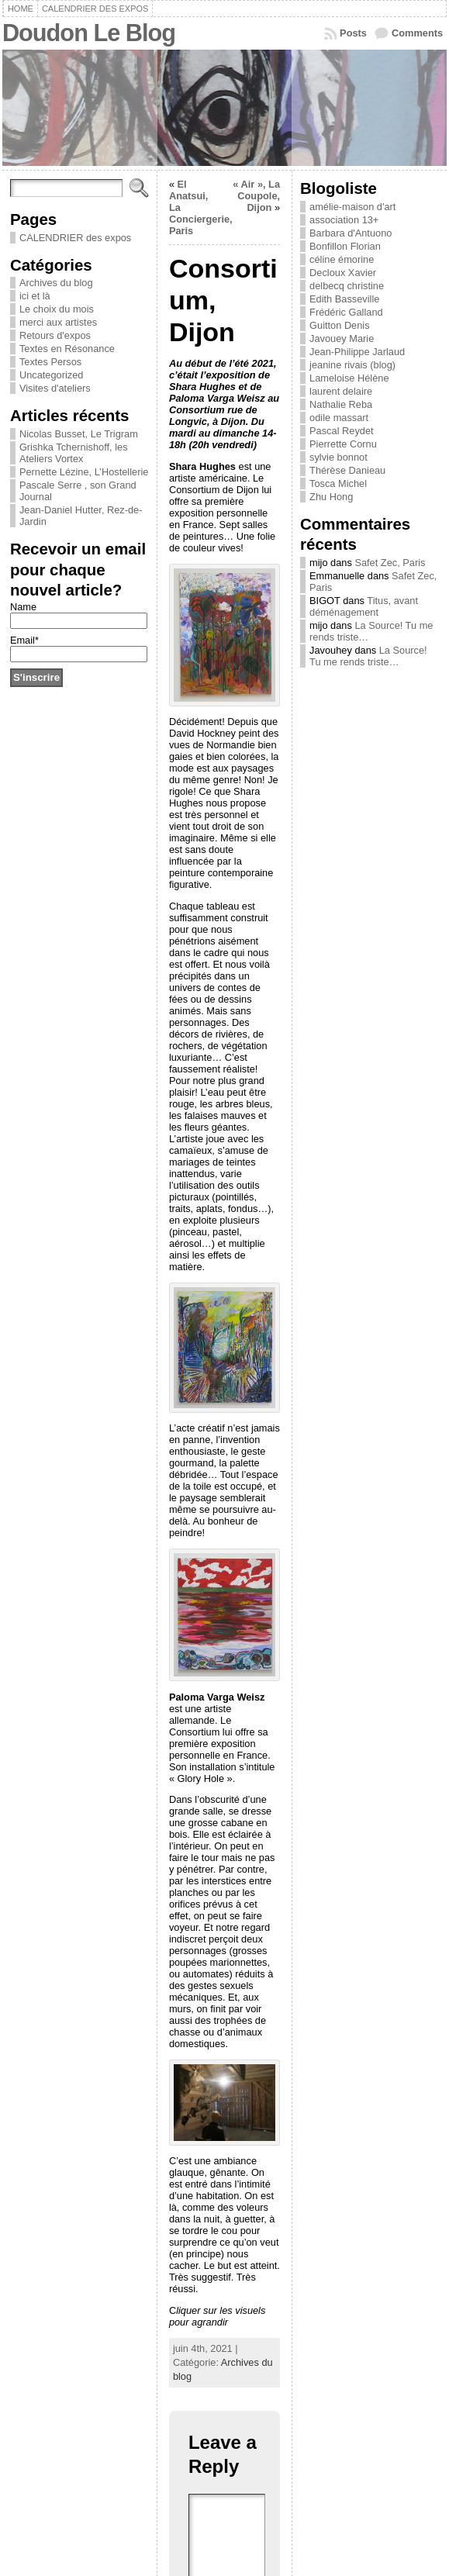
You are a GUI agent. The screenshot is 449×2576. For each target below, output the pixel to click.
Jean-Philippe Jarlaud (357, 351)
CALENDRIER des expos (75, 237)
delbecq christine (346, 286)
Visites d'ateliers (55, 388)
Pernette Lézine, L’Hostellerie (83, 472)
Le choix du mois (56, 309)
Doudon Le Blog (88, 33)
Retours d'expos (55, 335)
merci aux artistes (58, 322)
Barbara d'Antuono (350, 233)
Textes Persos (50, 362)
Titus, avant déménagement (363, 606)
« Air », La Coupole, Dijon (256, 195)
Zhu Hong (331, 496)
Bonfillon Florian (345, 246)
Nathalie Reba (340, 404)
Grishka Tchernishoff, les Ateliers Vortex (73, 452)
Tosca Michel (338, 483)
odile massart (338, 417)
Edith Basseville (344, 299)
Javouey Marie (341, 338)
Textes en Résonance (67, 348)
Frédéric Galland (346, 312)
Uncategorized (51, 375)
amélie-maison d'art (352, 206)
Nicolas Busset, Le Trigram (78, 434)
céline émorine (341, 259)
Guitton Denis (339, 325)
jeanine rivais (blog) (352, 365)
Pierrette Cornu (343, 444)
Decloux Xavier (342, 272)
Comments (417, 33)
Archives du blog (56, 282)
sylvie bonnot (338, 457)
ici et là (34, 296)
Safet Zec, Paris (389, 562)
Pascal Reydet (341, 431)
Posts (353, 33)
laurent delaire (340, 391)
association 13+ (343, 220)
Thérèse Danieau (347, 470)
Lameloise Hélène (349, 378)
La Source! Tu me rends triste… (368, 656)
